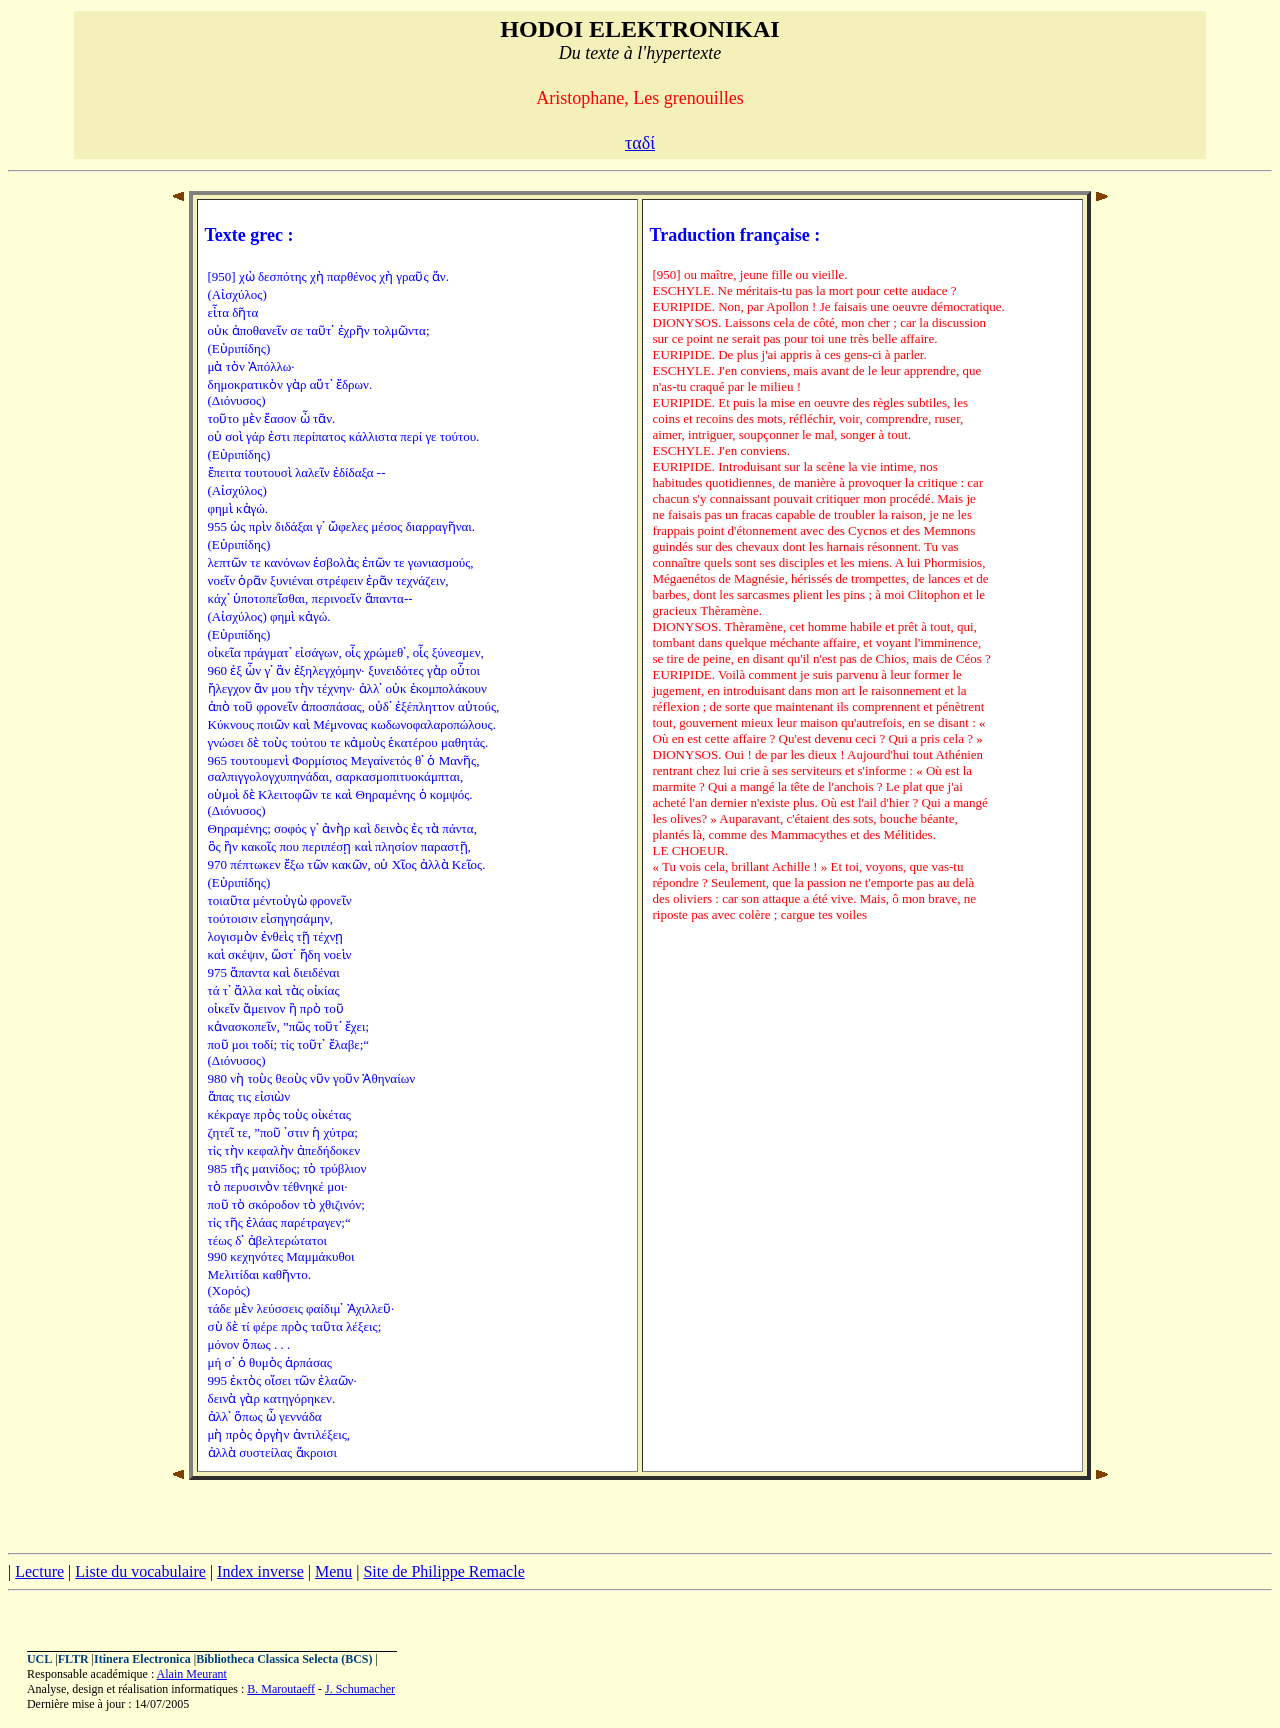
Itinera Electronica (142, 1659)
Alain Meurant (192, 1674)
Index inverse (260, 1571)
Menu (333, 1571)
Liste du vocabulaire (140, 1571)
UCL (39, 1659)
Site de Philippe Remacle (443, 1571)
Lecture (39, 1571)
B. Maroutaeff (281, 1689)
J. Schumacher (360, 1689)
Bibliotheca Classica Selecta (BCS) (284, 1659)
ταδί (640, 143)
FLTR (73, 1659)
